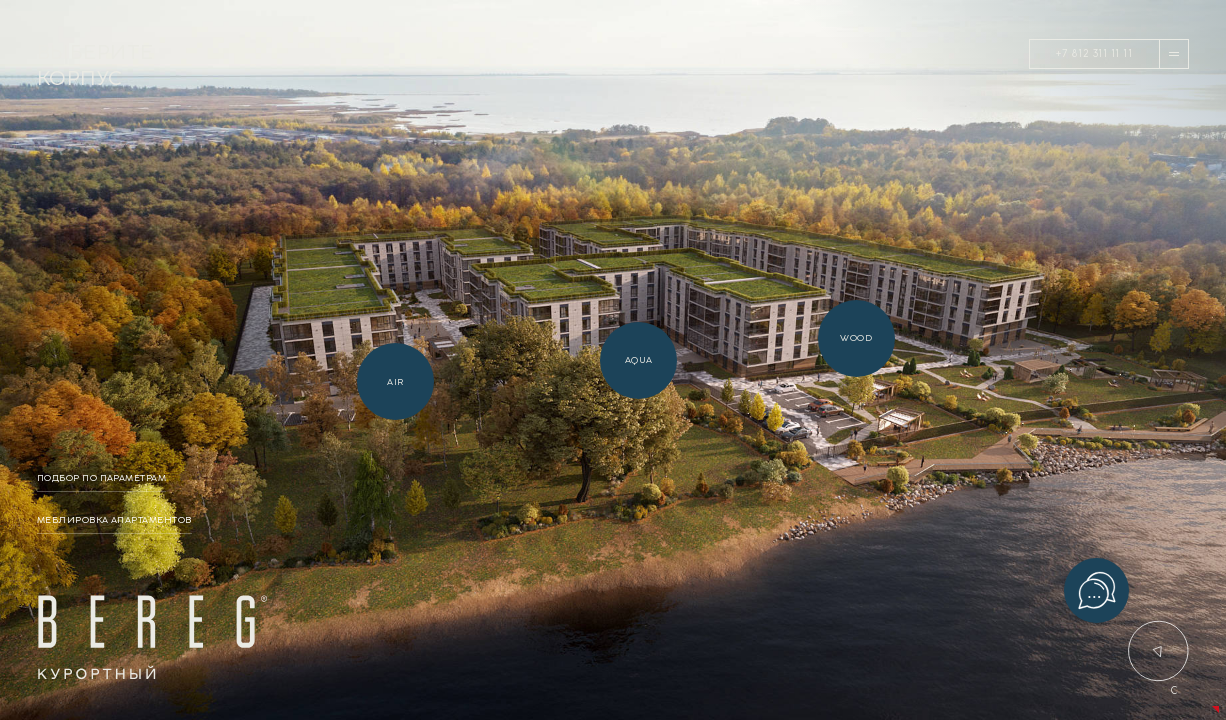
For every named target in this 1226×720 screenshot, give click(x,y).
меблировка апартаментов (114, 520)
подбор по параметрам (101, 478)
